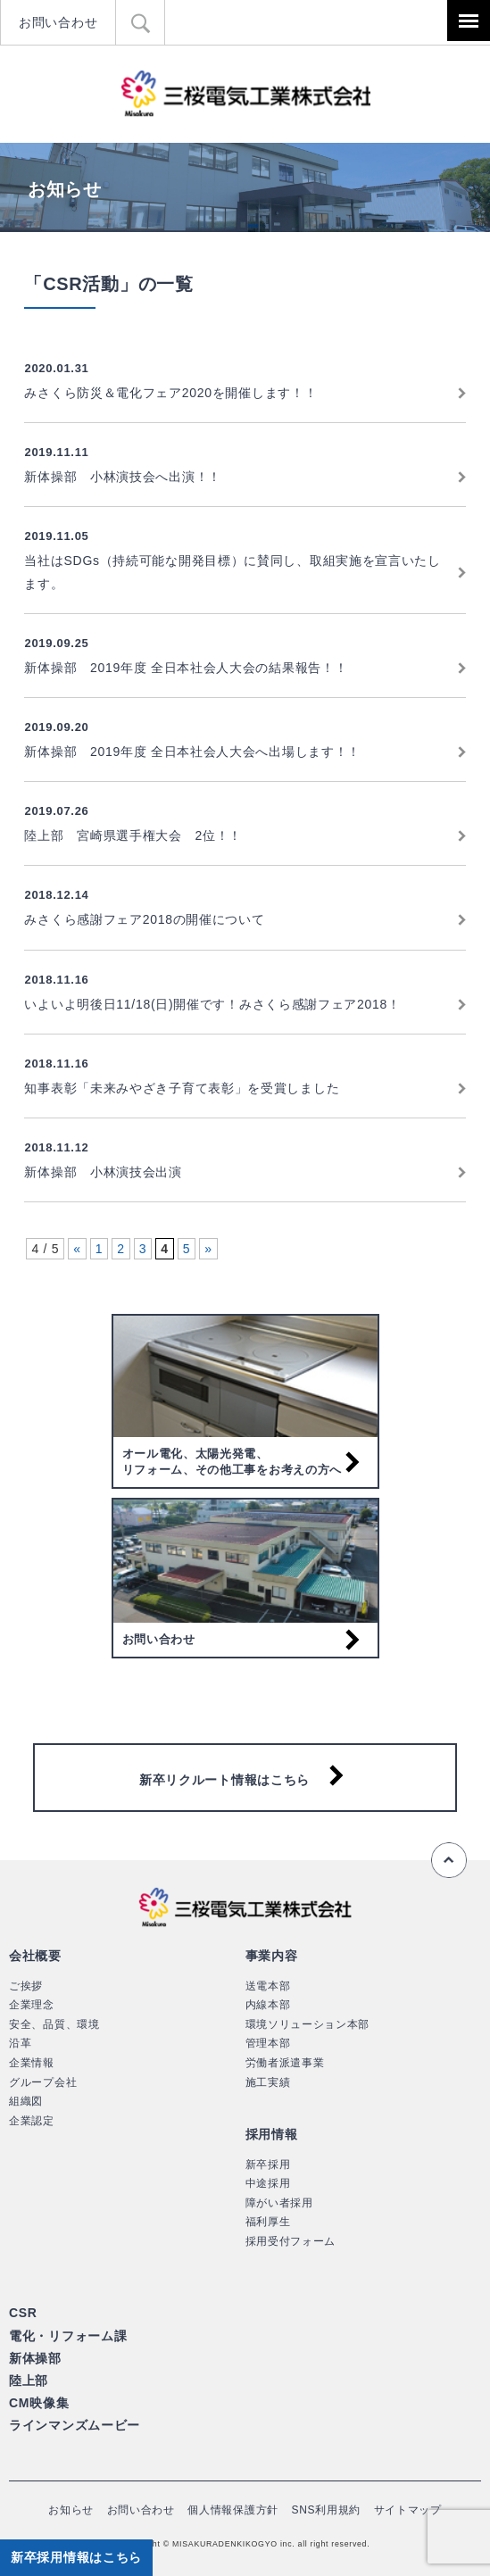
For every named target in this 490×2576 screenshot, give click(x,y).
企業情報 (31, 2063)
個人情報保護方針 (232, 2510)
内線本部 (268, 2004)
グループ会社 (43, 2082)
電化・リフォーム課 (68, 2336)
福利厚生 (268, 2221)
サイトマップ (408, 2510)
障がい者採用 (279, 2203)
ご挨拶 (26, 1986)
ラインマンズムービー (74, 2425)
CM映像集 (39, 2403)
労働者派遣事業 (285, 2063)
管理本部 (268, 2043)
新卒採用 (268, 2164)
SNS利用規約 (326, 2510)
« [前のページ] (77, 1249)
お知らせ (71, 2510)
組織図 (26, 2101)
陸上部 (28, 2380)
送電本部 (268, 1986)
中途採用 (268, 2183)
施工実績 (268, 2082)
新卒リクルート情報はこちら (224, 1780)
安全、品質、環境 (54, 2024)
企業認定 (31, 2121)
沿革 (20, 2043)
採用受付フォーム (290, 2241)
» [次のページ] (208, 1249)
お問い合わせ (58, 22)
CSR (23, 2313)
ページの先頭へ (449, 1860)
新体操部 (35, 2358)
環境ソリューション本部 (307, 2024)
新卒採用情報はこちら (76, 2557)
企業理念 (31, 2004)
